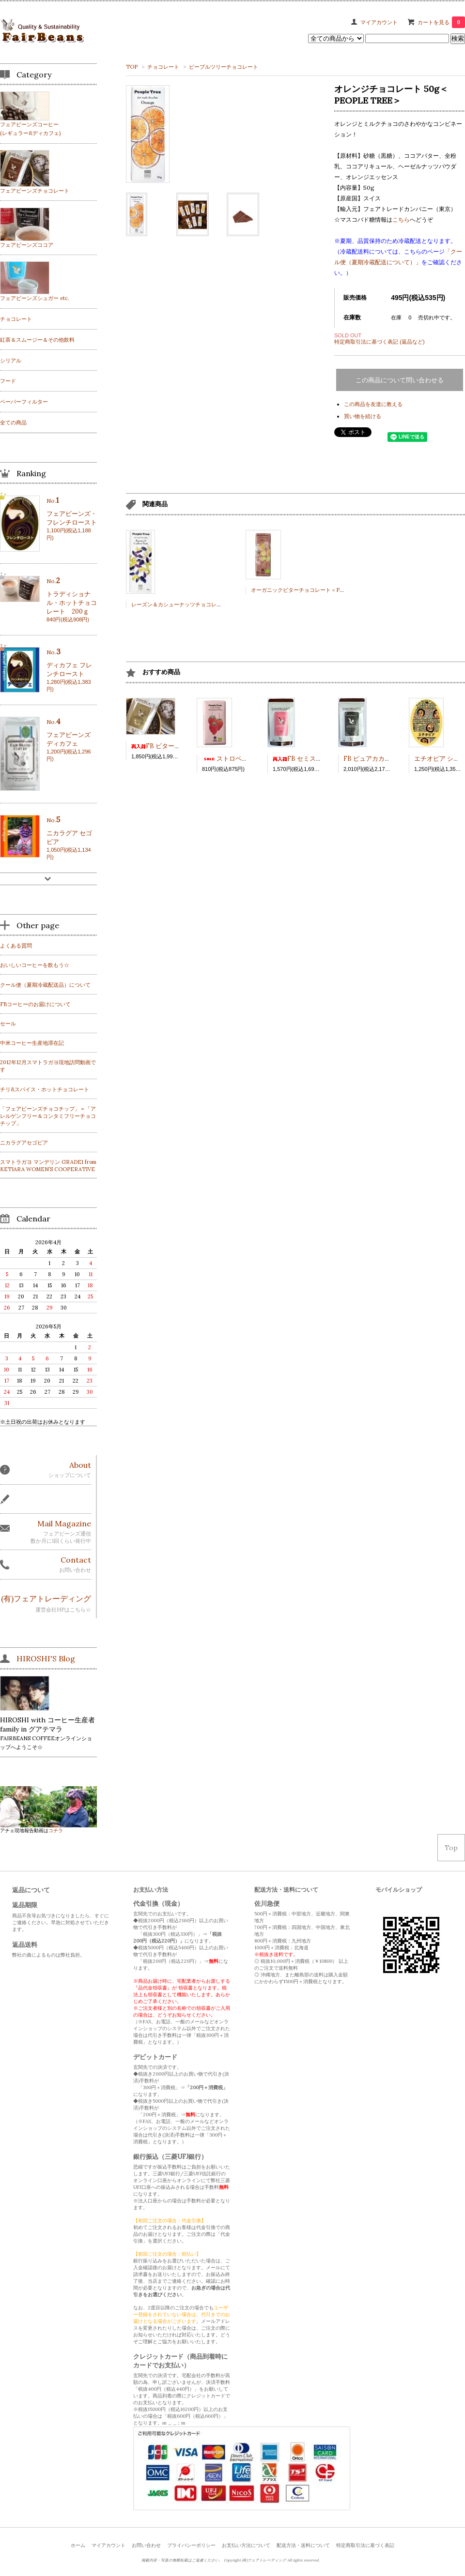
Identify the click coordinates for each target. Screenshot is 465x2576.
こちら (401, 219)
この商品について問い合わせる (400, 380)
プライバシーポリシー (191, 2545)
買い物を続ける (362, 416)
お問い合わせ (146, 2545)
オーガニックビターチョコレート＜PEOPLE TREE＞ (316, 590)
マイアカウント (379, 22)
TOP (132, 66)
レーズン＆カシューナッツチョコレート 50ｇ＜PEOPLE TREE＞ (210, 604)
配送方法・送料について (303, 2545)
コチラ (55, 1830)
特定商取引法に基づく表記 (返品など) (379, 341)
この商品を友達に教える (373, 404)
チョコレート (163, 66)
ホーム (78, 2545)
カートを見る (441, 22)
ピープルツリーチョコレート (223, 66)
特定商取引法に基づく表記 (365, 2545)
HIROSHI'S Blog (45, 1658)
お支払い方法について (246, 2545)
